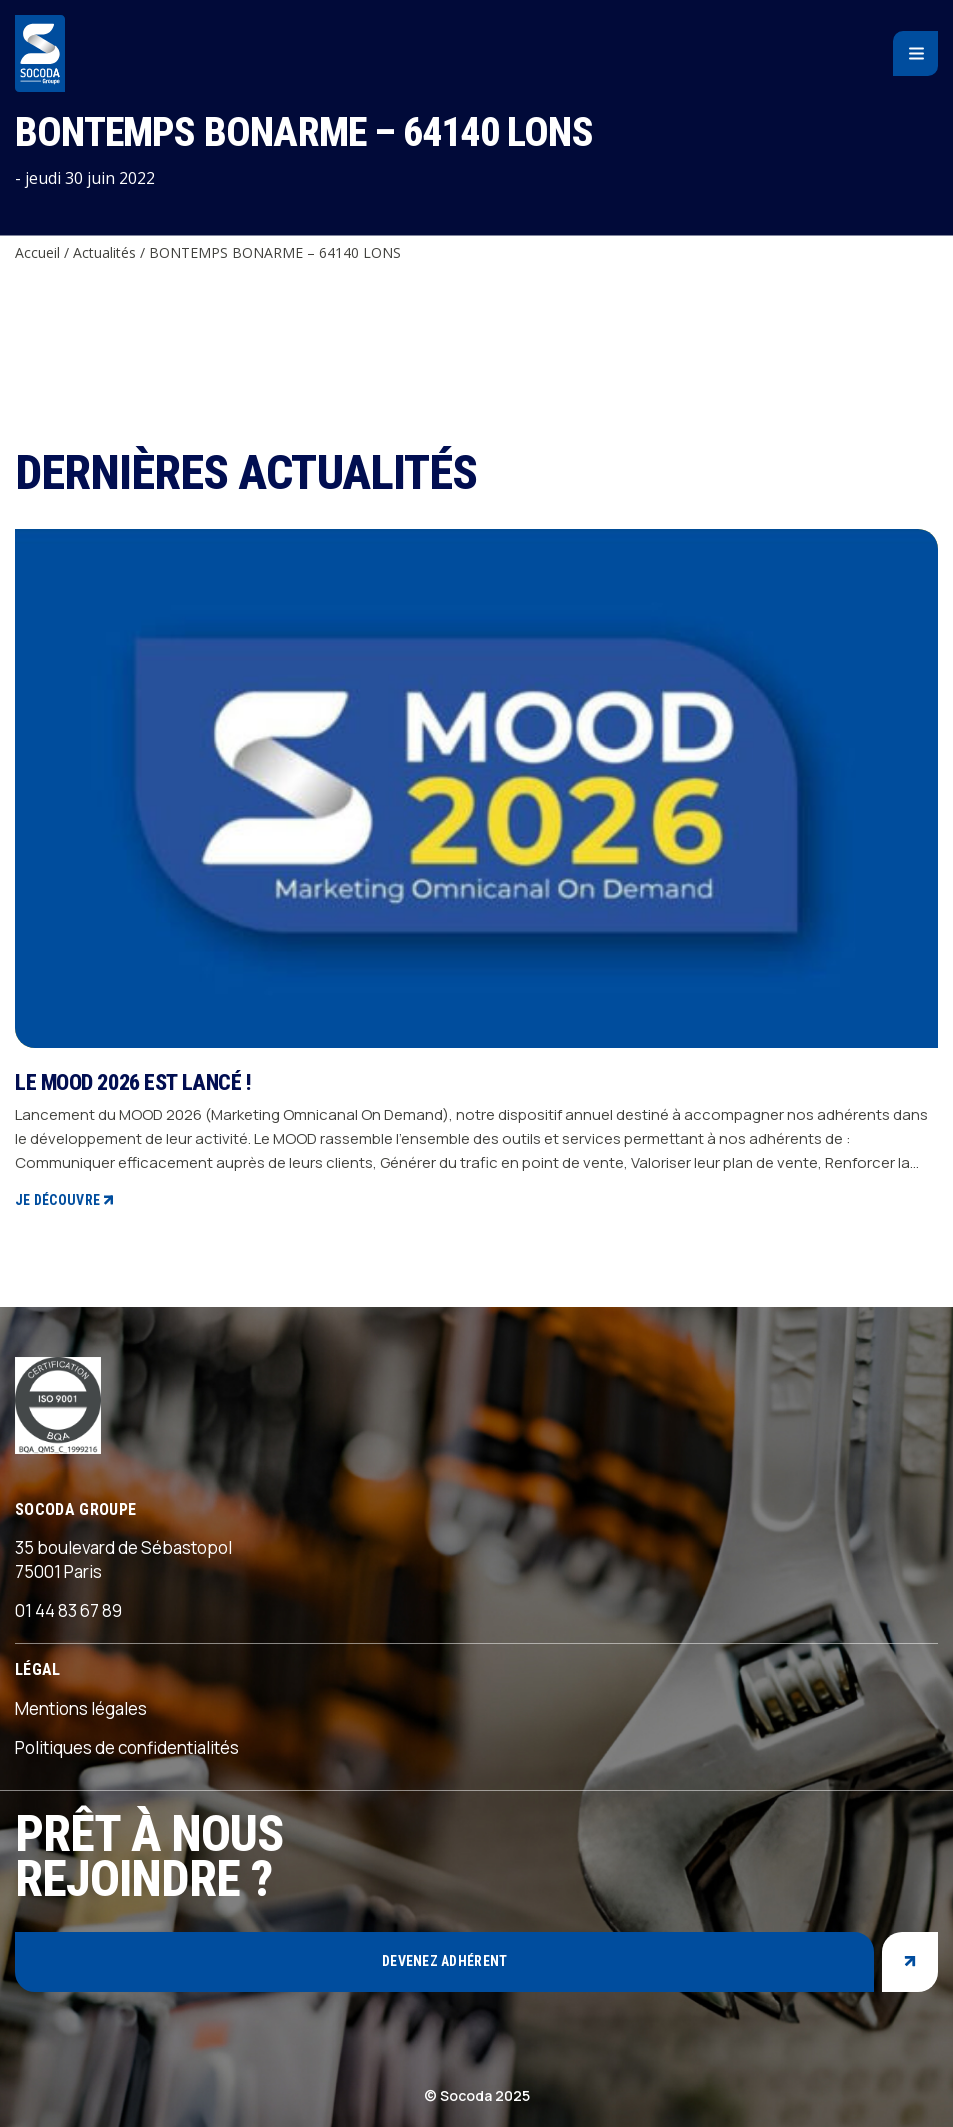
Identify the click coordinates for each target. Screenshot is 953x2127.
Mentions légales (81, 1708)
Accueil (37, 252)
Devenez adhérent (444, 1961)
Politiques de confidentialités (127, 1747)
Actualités (104, 252)
